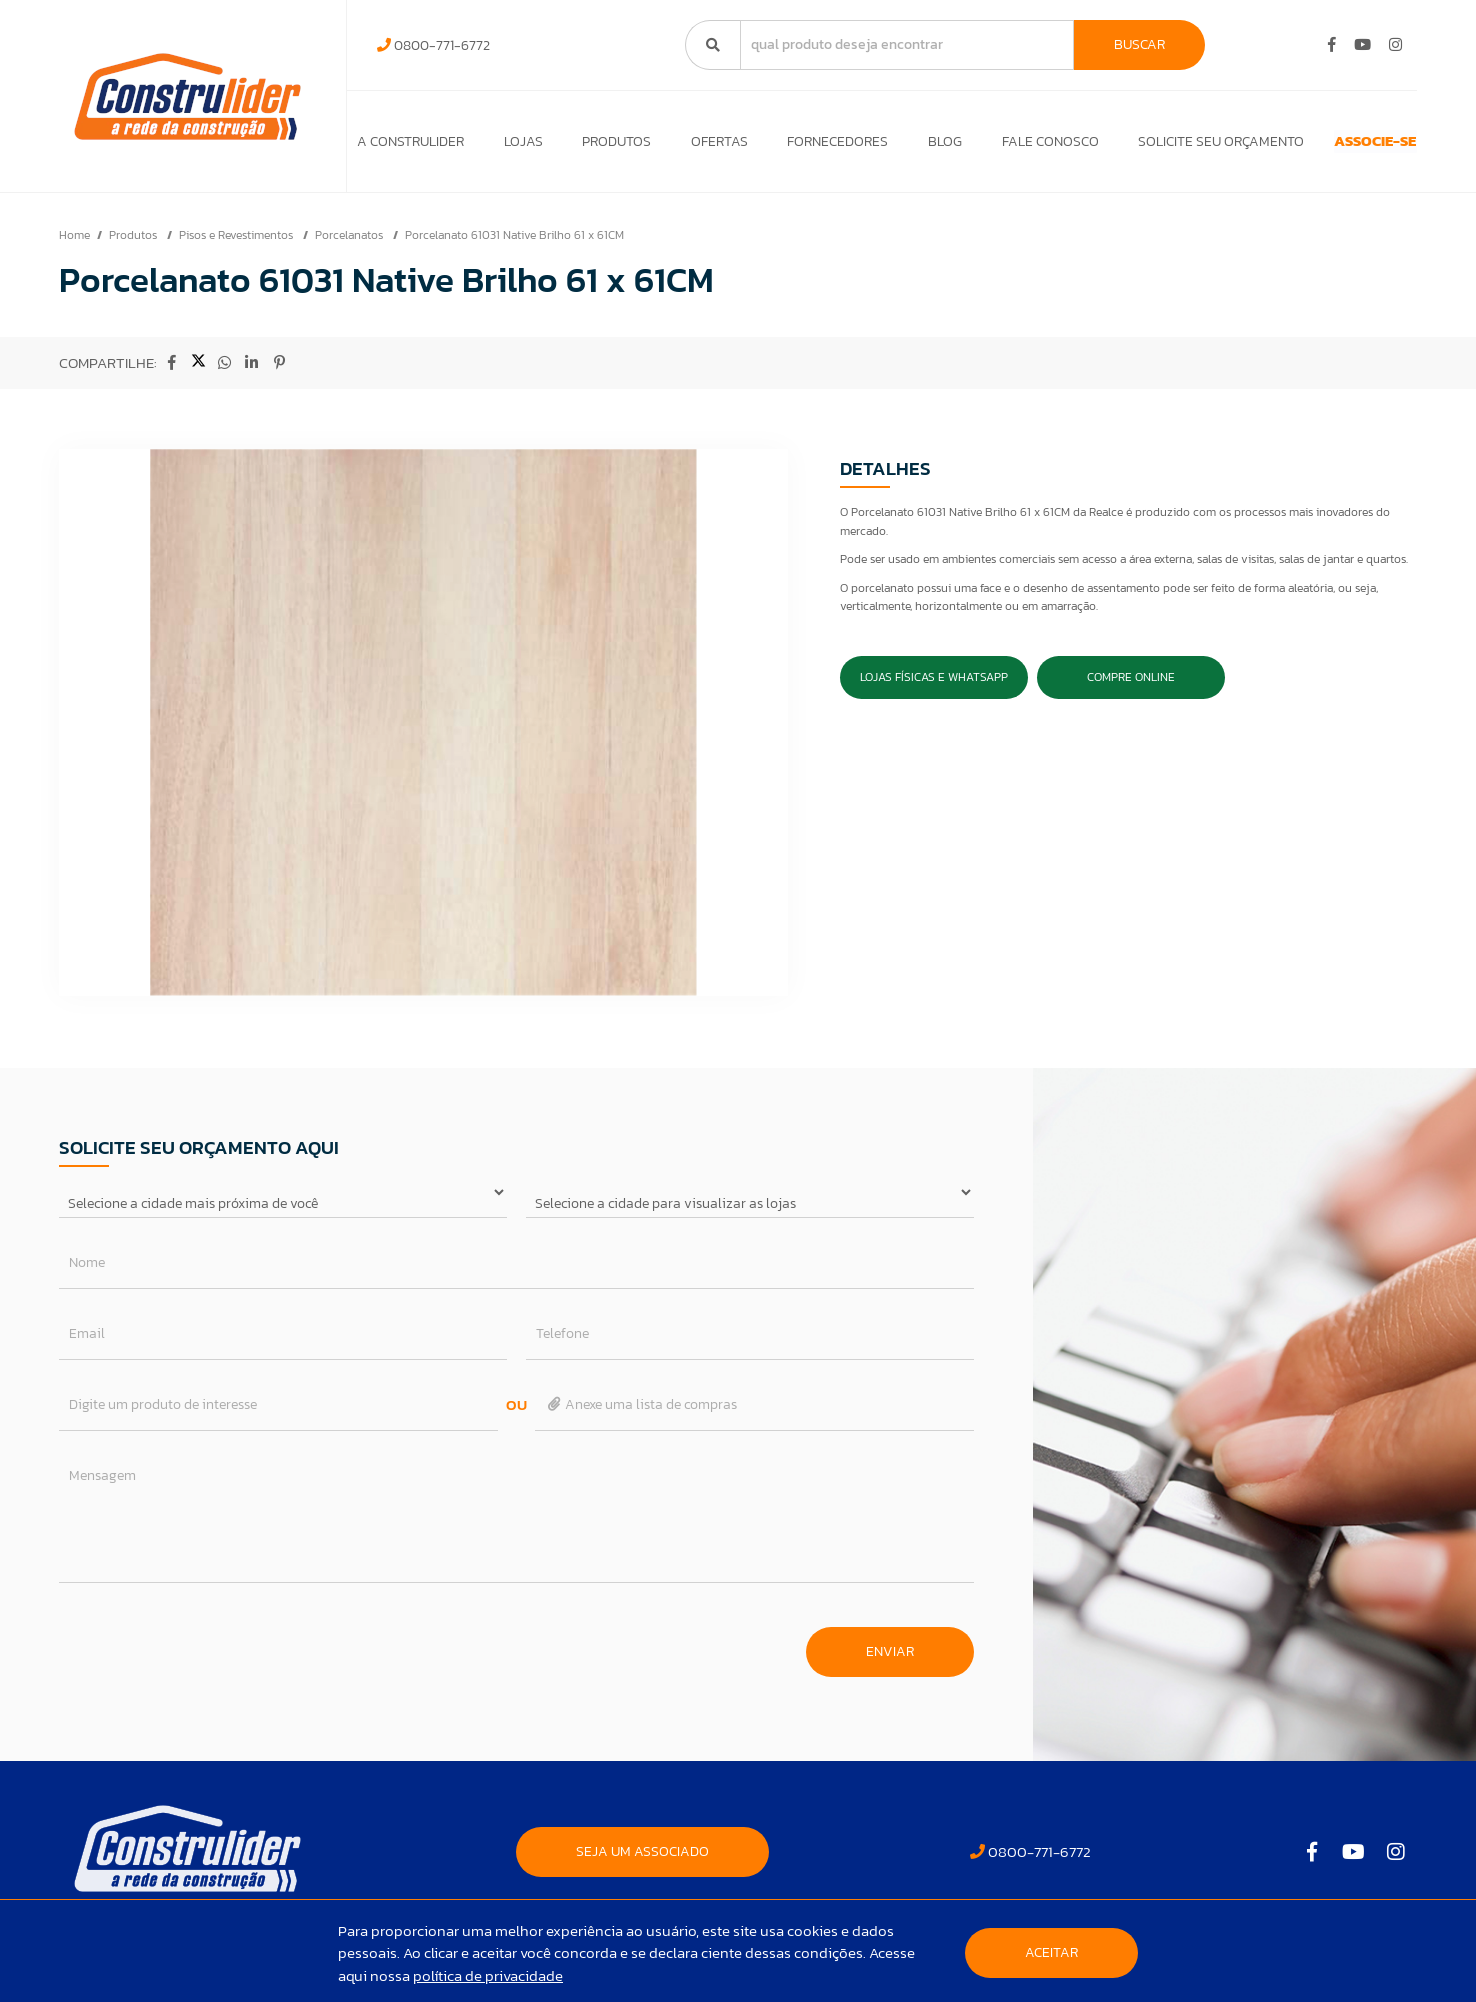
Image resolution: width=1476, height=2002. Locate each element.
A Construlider (410, 146)
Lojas (513, 146)
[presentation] (211, 1652)
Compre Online (1131, 687)
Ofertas (691, 146)
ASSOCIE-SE (1338, 146)
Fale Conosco (994, 146)
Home (74, 245)
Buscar (1139, 44)
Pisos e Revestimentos (237, 245)
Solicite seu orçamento (1157, 146)
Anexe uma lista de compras (641, 1414)
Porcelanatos (350, 245)
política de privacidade (488, 1975)
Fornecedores (800, 146)
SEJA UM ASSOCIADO (642, 1861)
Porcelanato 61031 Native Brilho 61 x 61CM (514, 245)
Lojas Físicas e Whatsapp (934, 687)
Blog (899, 146)
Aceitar (1051, 1952)
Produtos (598, 146)
